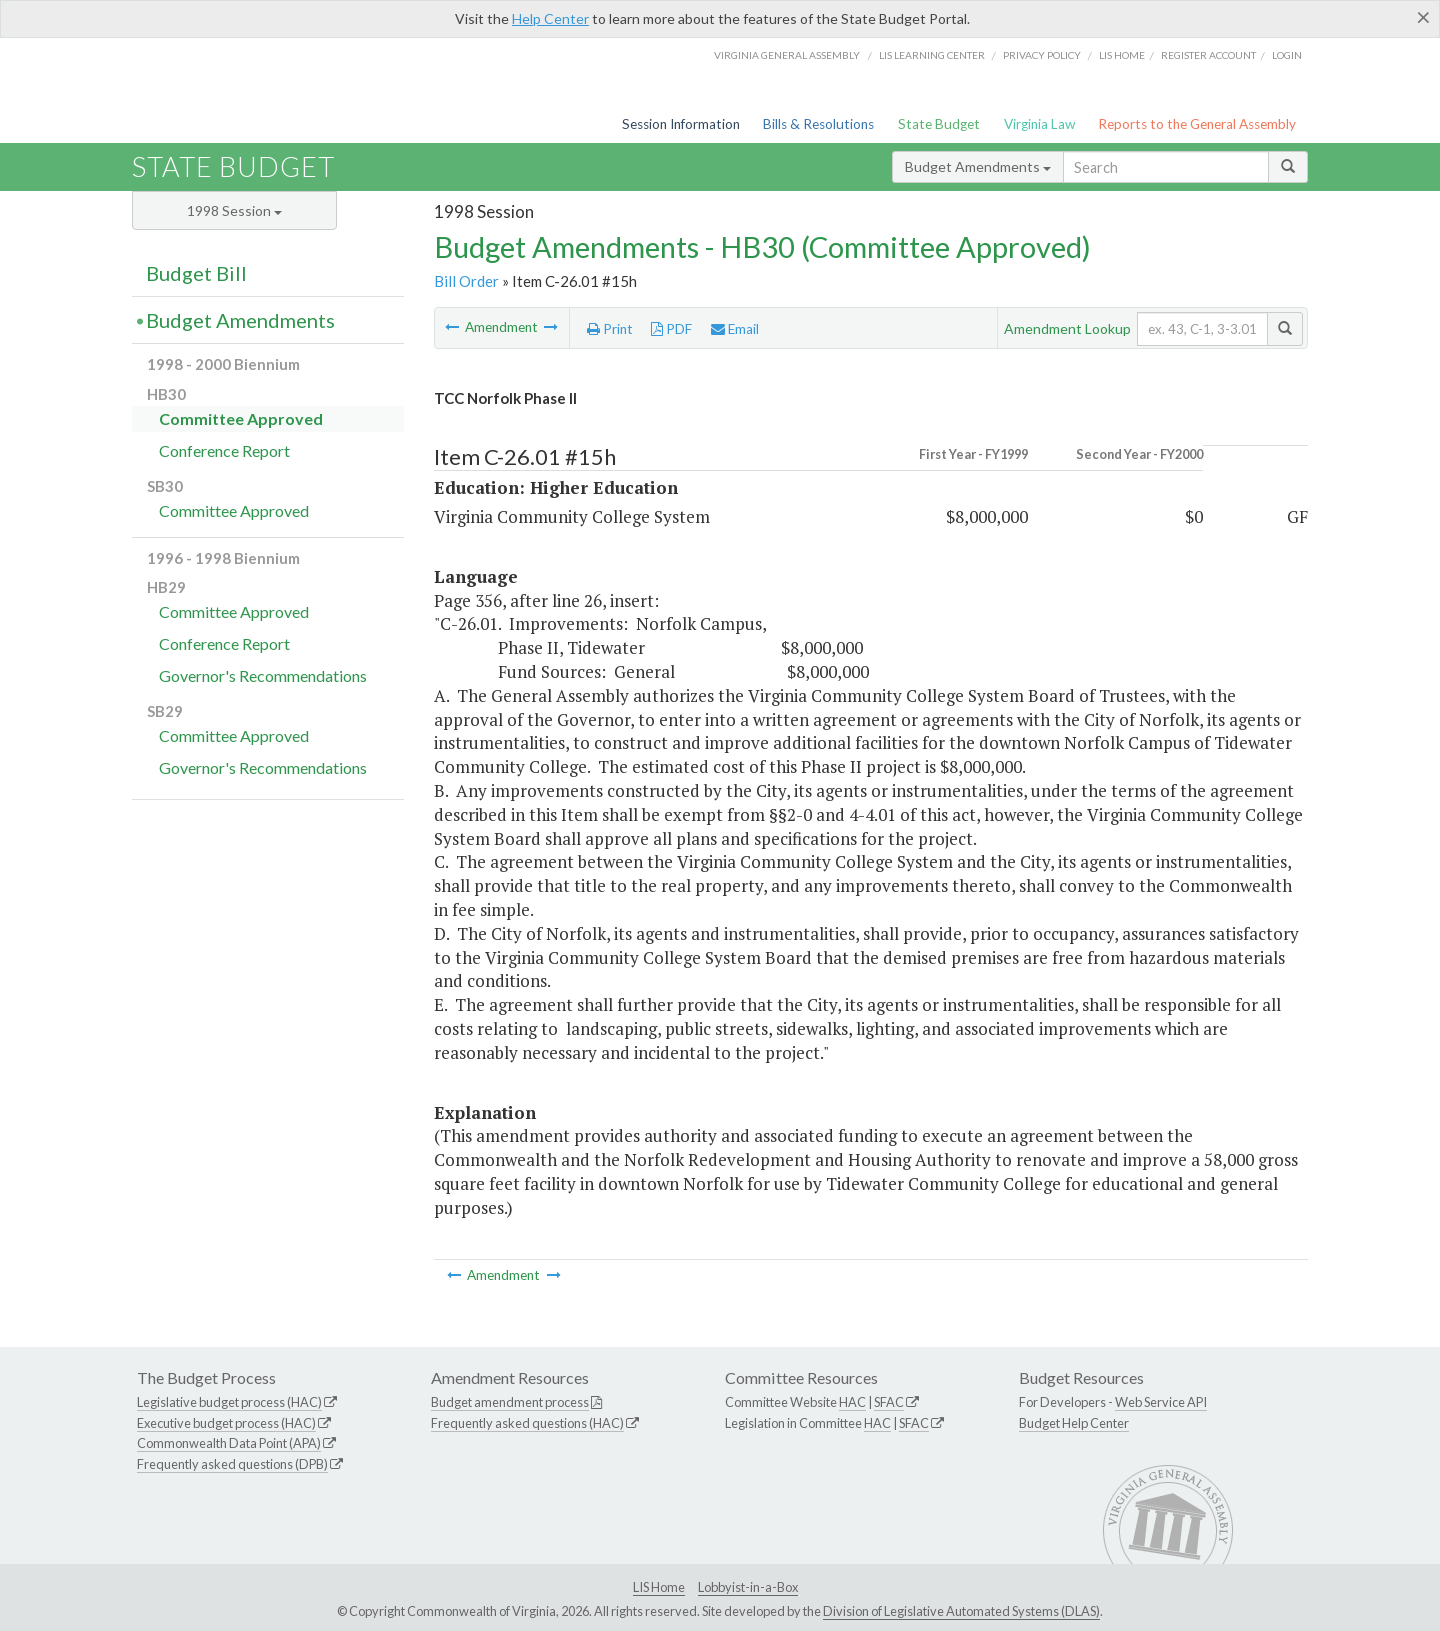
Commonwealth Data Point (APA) (229, 1443)
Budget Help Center (1074, 1423)
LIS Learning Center (932, 55)
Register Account (1208, 55)
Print (610, 329)
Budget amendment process (510, 1402)
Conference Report (224, 450)
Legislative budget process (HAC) (229, 1402)
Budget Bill (196, 273)
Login (1287, 55)
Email (735, 329)
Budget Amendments (978, 166)
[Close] (1423, 17)
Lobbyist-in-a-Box (748, 1587)
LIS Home (659, 1587)
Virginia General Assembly (787, 55)
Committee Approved (241, 418)
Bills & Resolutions (818, 124)
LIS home (1122, 55)
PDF (671, 329)
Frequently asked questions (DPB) (232, 1464)
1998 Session (234, 210)
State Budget (939, 124)
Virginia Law (1039, 124)
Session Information (681, 124)
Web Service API (1161, 1402)
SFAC (889, 1402)
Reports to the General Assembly (1197, 124)
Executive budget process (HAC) (226, 1423)
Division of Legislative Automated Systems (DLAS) (961, 1611)
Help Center (550, 18)
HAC (852, 1402)
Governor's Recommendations (263, 675)
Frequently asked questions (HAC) (527, 1423)
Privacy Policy (1042, 55)
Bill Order (466, 281)
